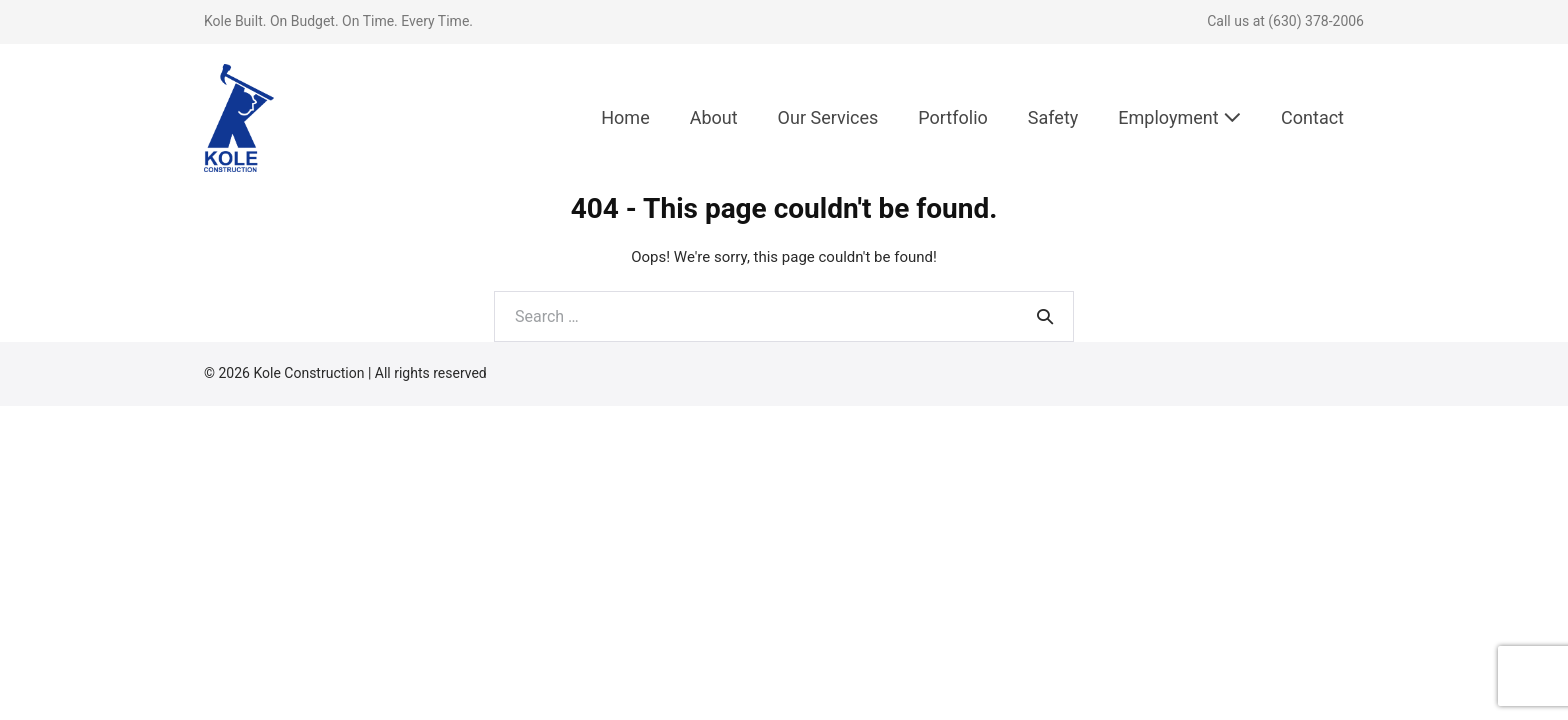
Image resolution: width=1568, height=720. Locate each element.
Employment (1179, 117)
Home (625, 117)
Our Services (828, 117)
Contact (1312, 117)
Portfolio (952, 117)
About (714, 117)
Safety (1053, 117)
